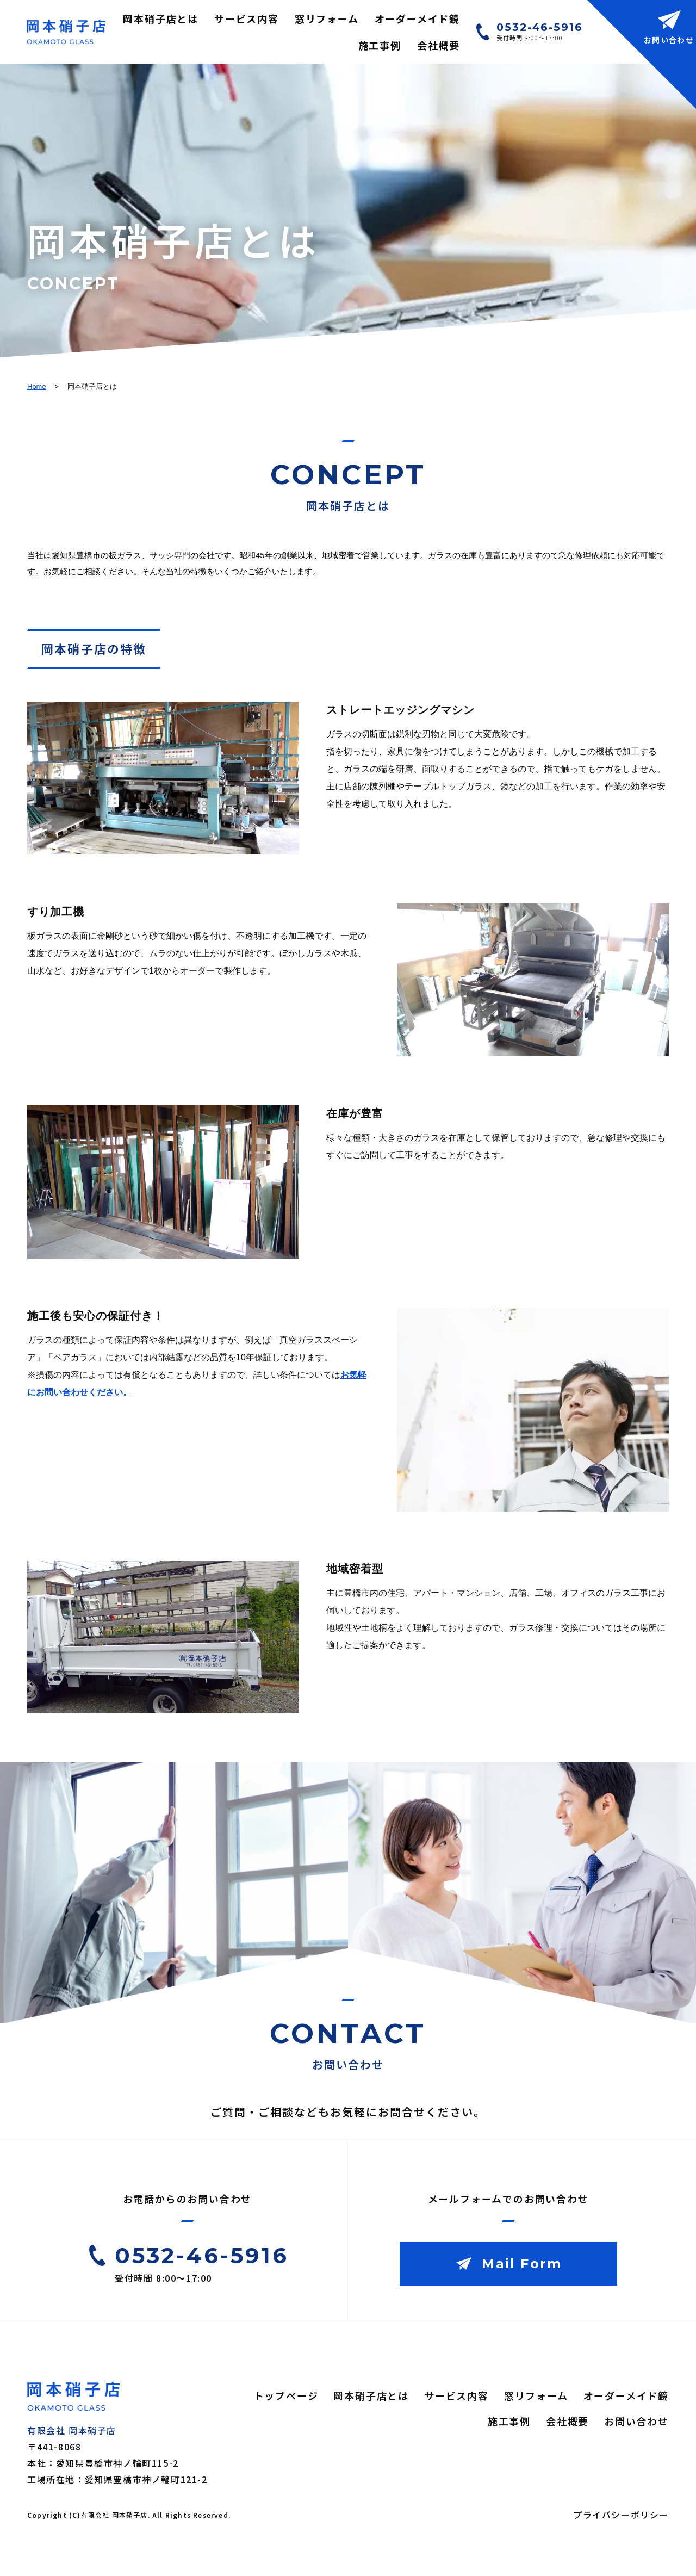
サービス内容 (246, 18)
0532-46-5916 (539, 27)
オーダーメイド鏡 (417, 18)
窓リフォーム (327, 18)
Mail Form (522, 2263)
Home (36, 386)
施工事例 (379, 45)
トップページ (286, 2395)
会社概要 (438, 45)
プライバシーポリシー (621, 2514)
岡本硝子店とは (160, 18)
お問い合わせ (636, 2421)
